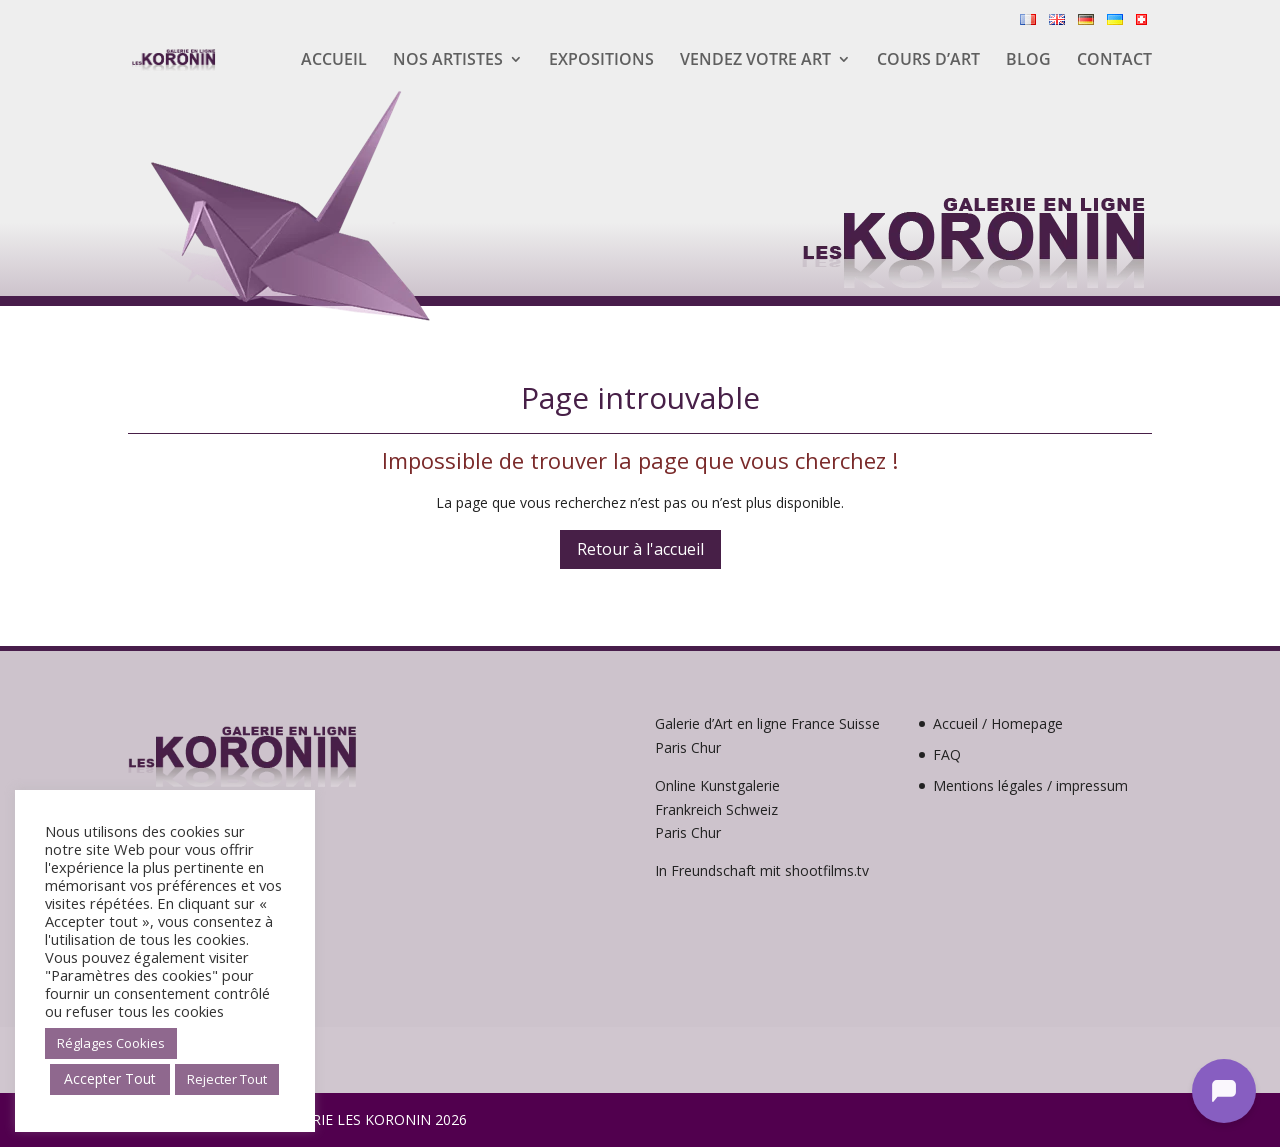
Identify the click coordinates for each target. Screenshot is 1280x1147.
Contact (1114, 61)
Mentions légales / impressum (1030, 785)
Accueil (334, 61)
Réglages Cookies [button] (111, 1043)
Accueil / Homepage (998, 723)
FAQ (947, 754)
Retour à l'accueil (640, 549)
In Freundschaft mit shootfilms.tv (762, 870)
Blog (1028, 61)
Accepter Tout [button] (110, 1078)
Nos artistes (448, 61)
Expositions (601, 61)
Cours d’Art (928, 61)
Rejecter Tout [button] (227, 1079)
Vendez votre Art (755, 61)
